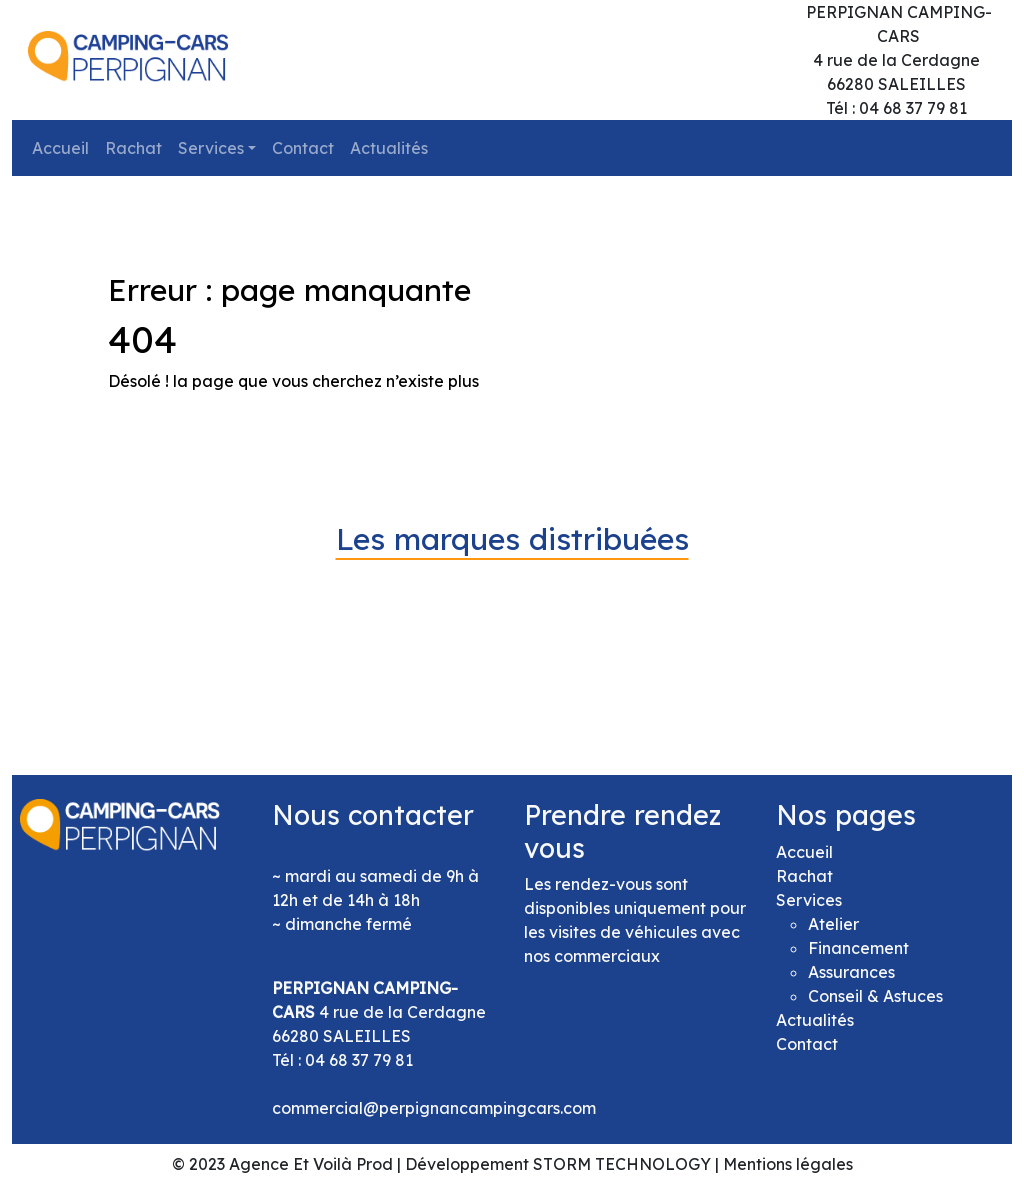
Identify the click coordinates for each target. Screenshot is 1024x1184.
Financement (858, 948)
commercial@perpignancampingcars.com (434, 1108)
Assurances (851, 972)
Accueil (60, 148)
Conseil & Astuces (875, 996)
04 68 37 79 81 (359, 1060)
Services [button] (211, 148)
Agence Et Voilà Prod (311, 1164)
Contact (303, 148)
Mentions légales (788, 1164)
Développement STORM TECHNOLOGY (558, 1164)
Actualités (389, 148)
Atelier (833, 924)
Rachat (133, 148)
